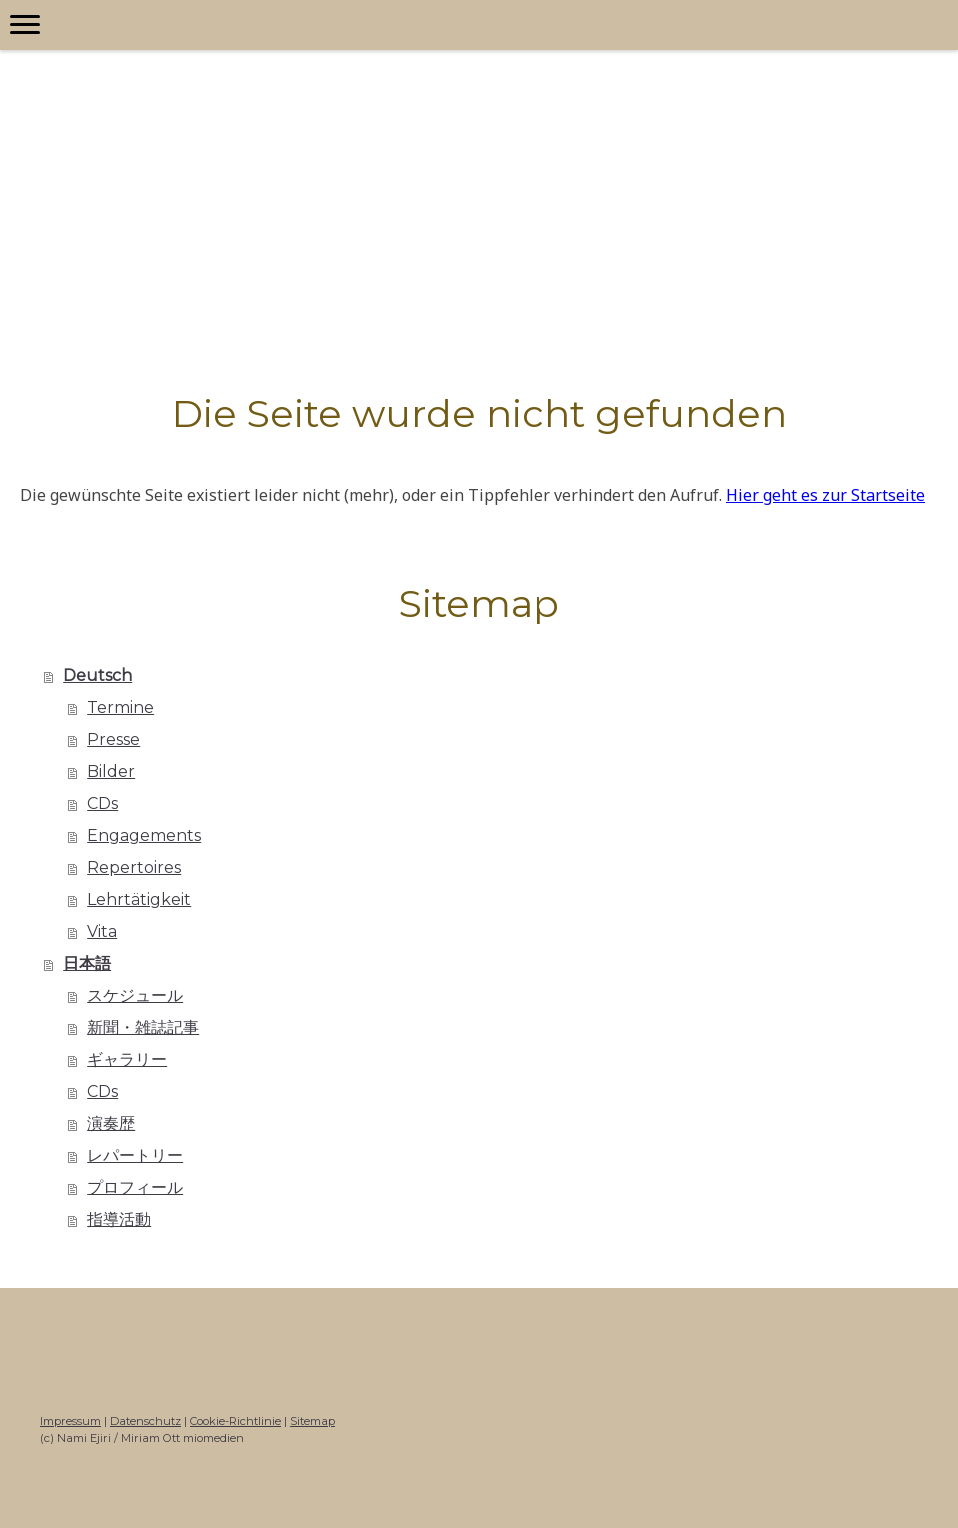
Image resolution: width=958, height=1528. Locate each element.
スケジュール (135, 995)
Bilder (111, 771)
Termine (120, 707)
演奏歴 (111, 1123)
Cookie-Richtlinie (235, 1421)
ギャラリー (127, 1059)
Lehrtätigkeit (139, 899)
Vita (102, 931)
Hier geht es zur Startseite (825, 495)
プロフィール (135, 1187)
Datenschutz (145, 1421)
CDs (102, 803)
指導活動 (119, 1219)
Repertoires (134, 867)
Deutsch (97, 675)
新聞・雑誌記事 (143, 1027)
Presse (113, 739)
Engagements (144, 835)
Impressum (70, 1421)
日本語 (87, 963)
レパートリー (135, 1155)
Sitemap (312, 1421)
